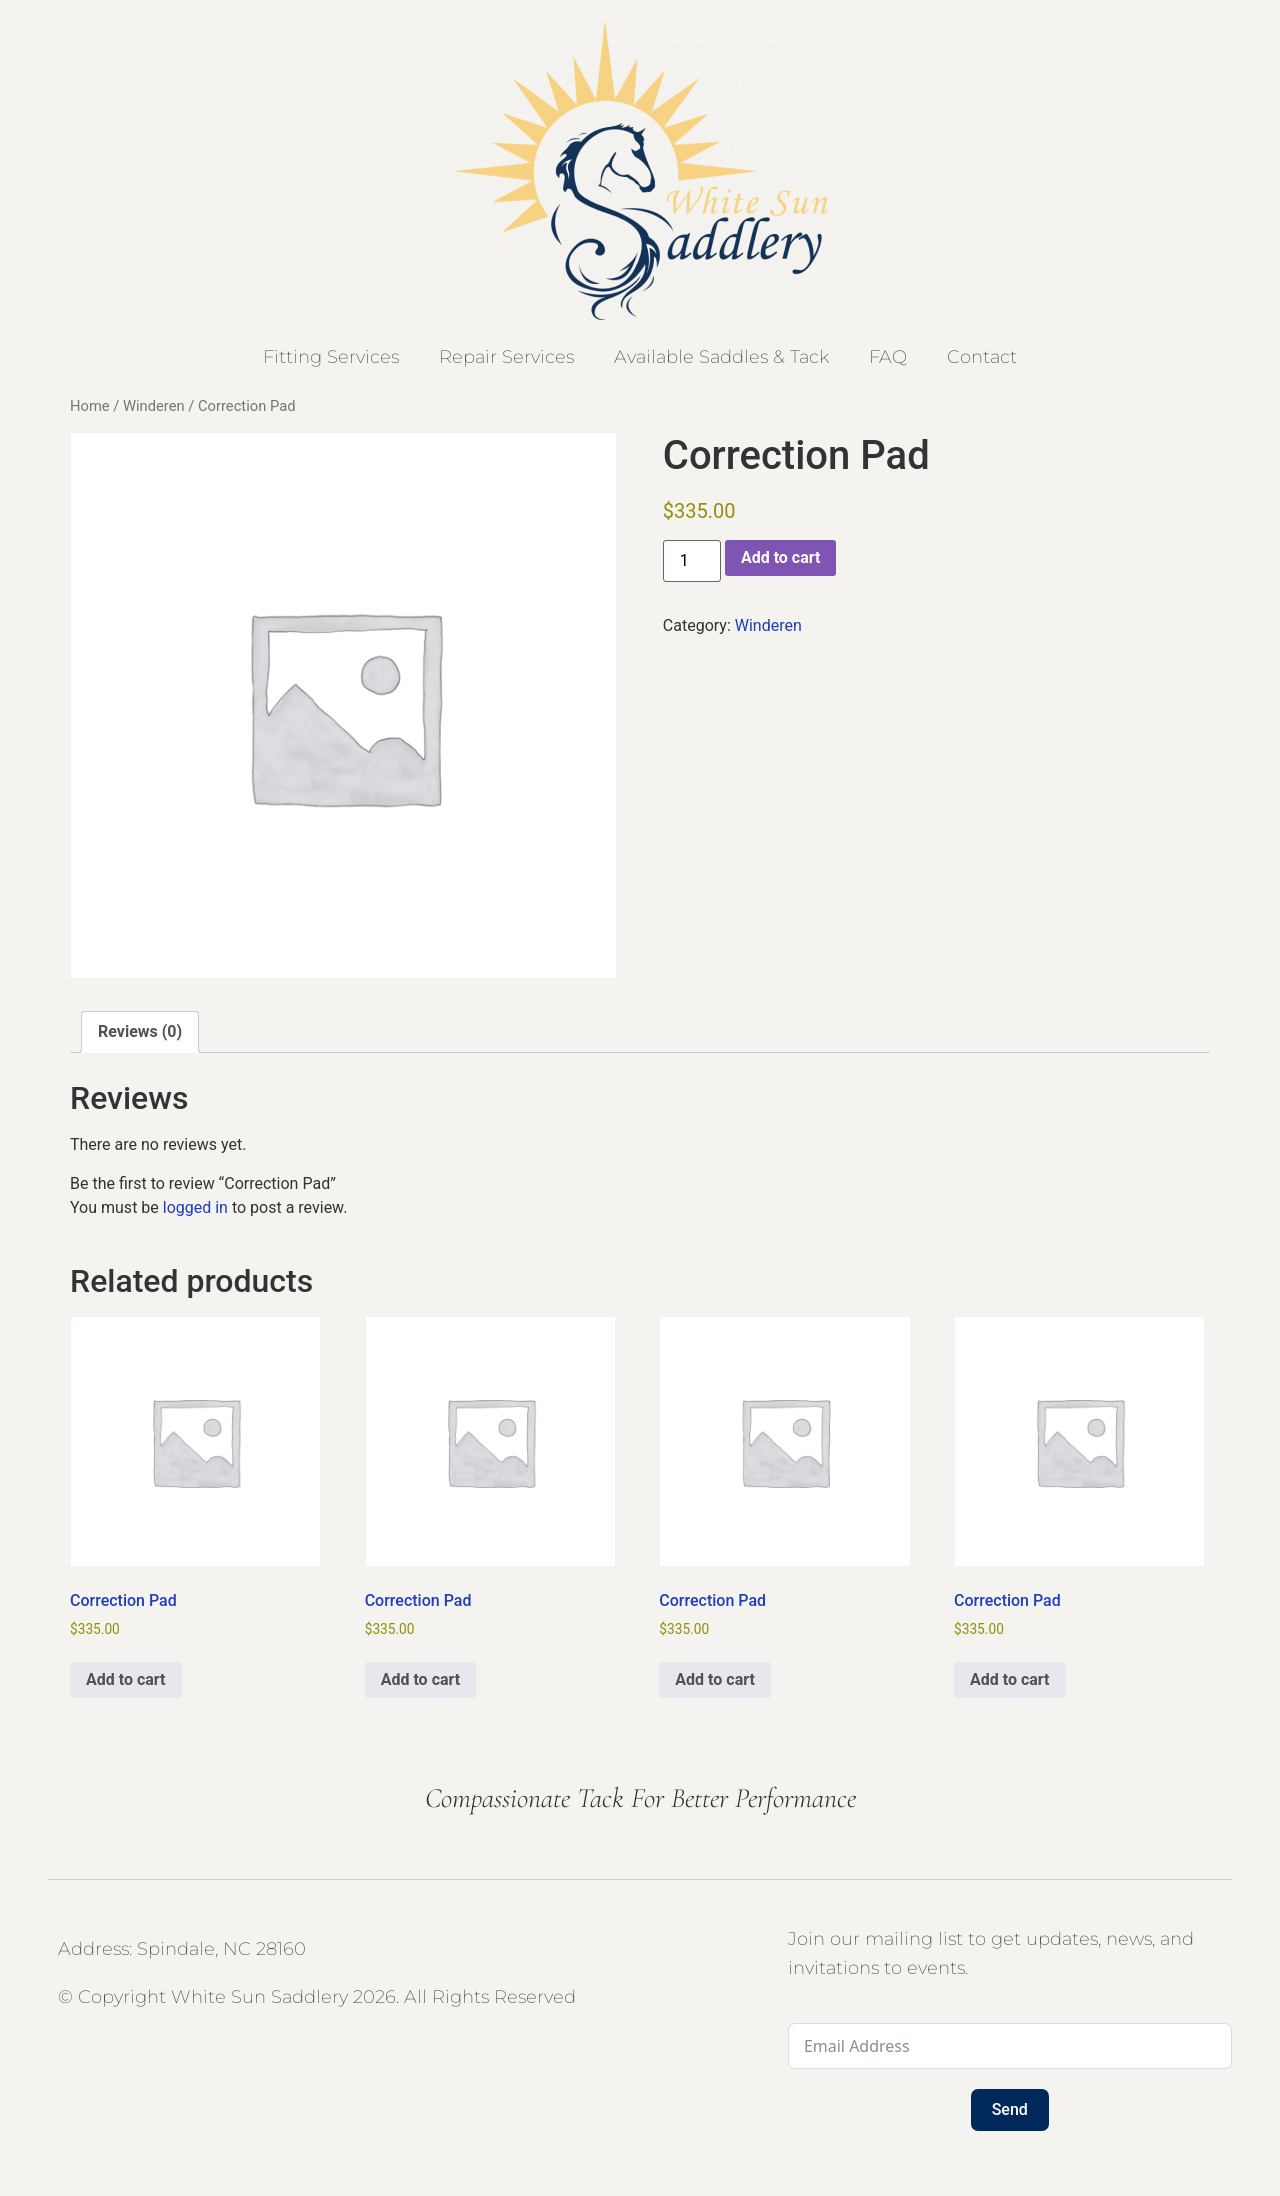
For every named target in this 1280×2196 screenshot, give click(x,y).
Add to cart (781, 557)
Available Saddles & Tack (721, 357)
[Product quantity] (692, 561)
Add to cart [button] (126, 1679)
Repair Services (506, 357)
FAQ (888, 357)
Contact (982, 357)
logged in (195, 1207)
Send (1010, 2109)
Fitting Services (331, 357)
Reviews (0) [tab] (140, 1031)
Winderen (154, 406)
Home (90, 406)
